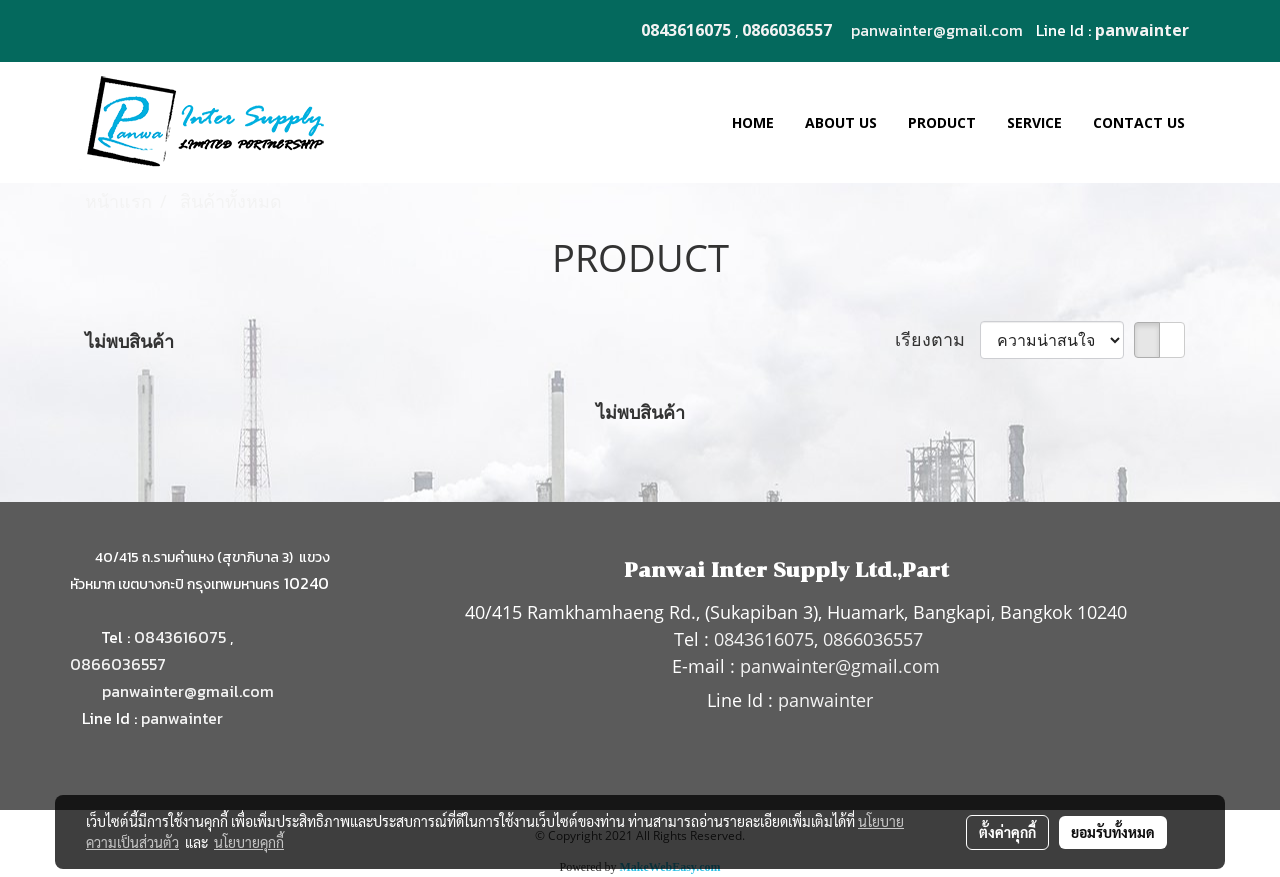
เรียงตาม (937, 339)
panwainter (182, 718)
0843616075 (180, 637)
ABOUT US (841, 122)
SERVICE (1034, 122)
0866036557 (118, 664)
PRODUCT (942, 122)
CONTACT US (1139, 122)
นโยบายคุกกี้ (249, 842)
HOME (753, 122)
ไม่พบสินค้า (129, 341)
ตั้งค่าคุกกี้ (1007, 832)
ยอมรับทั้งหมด (1113, 832)
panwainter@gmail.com (937, 30)
